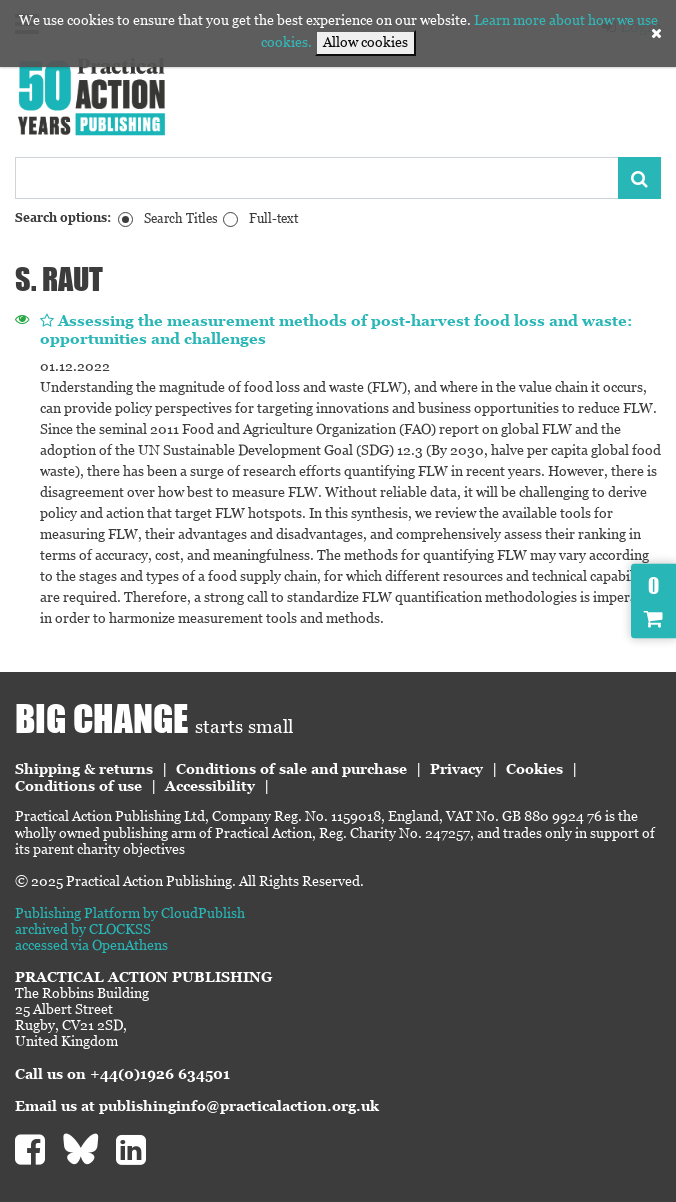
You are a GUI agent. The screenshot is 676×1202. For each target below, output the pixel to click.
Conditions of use (78, 786)
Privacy (456, 769)
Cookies (534, 769)
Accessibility (210, 786)
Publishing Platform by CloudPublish (130, 913)
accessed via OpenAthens (91, 945)
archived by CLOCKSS (83, 929)
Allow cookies (365, 42)
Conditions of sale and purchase (291, 769)
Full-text (273, 218)
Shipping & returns (84, 769)
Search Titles (181, 218)
